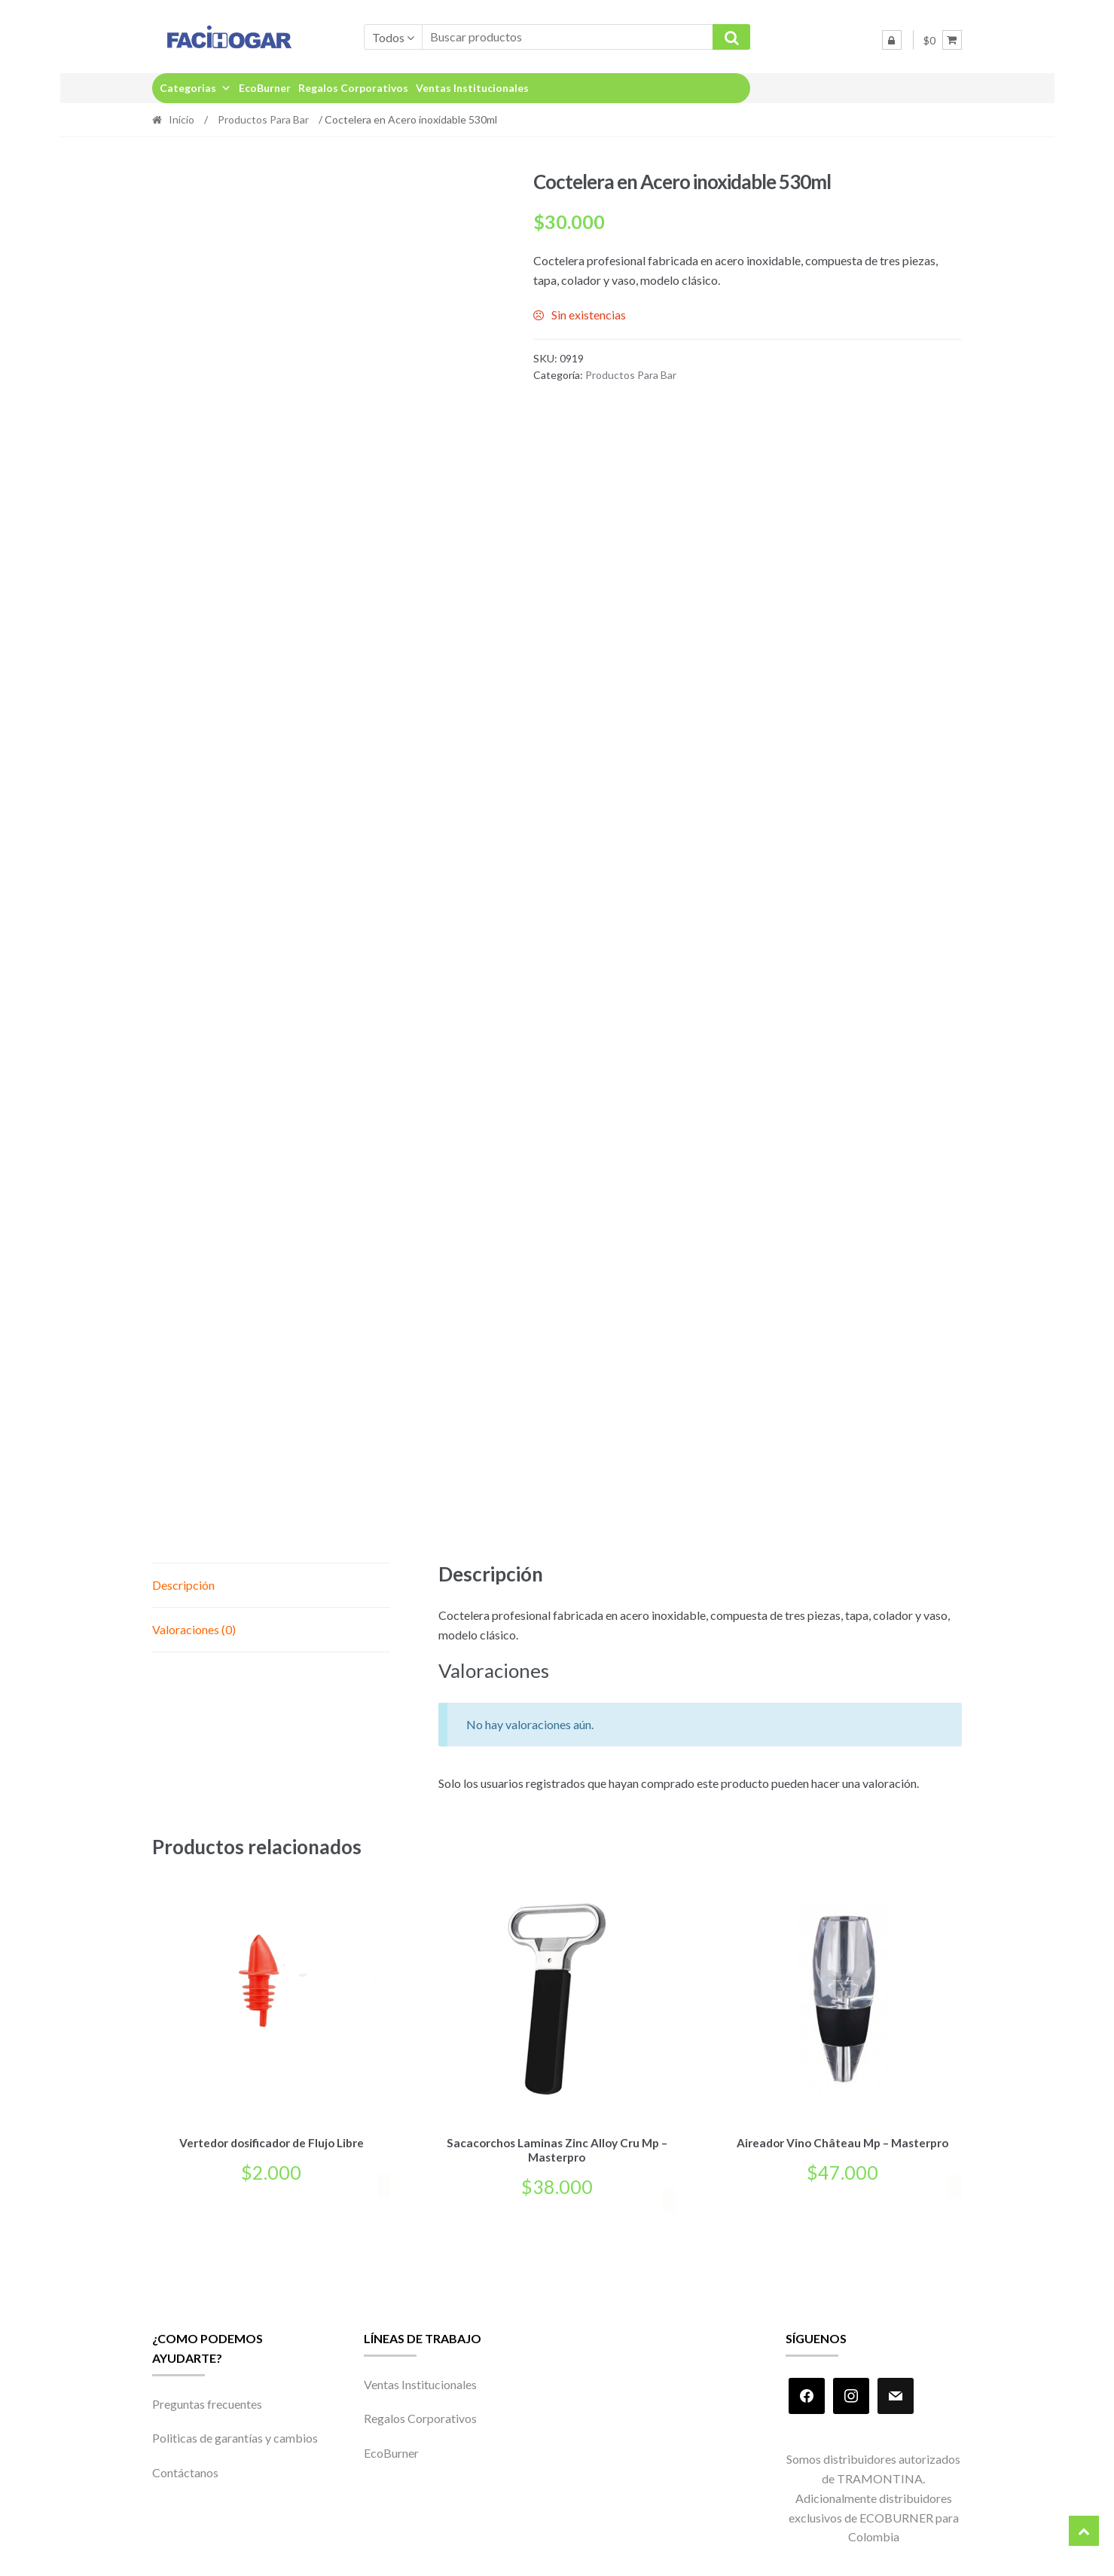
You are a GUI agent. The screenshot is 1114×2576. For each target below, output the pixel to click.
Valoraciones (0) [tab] (194, 1629)
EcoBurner (265, 87)
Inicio (181, 119)
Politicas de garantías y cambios (235, 2435)
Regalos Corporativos (353, 87)
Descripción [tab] (183, 1585)
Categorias (195, 87)
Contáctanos (185, 2469)
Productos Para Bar (263, 119)
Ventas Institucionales (472, 87)
